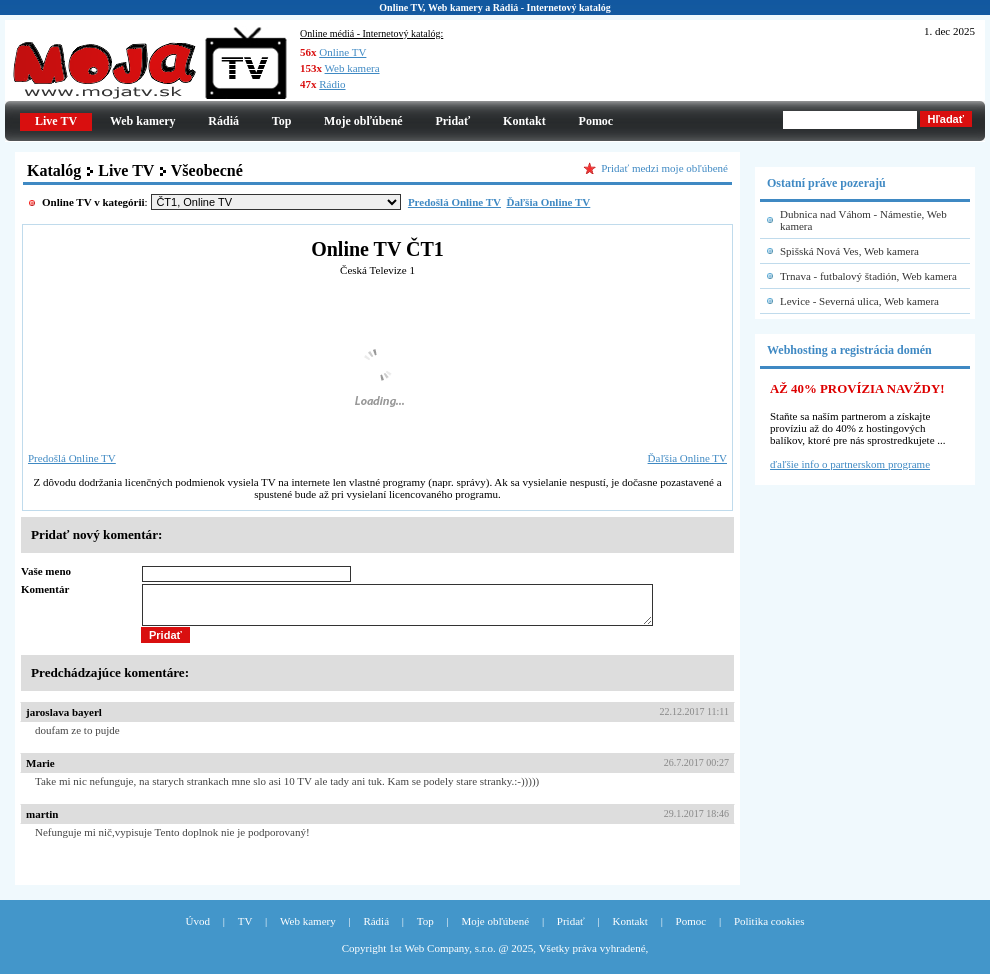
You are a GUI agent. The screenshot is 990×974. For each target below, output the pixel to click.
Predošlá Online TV (72, 458)
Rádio (332, 84)
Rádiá (223, 121)
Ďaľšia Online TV (687, 458)
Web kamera (352, 68)
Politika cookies (769, 930)
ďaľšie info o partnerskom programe (850, 464)
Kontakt (524, 121)
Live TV (126, 170)
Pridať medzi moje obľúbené (664, 168)
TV (245, 930)
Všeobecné (207, 170)
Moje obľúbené (363, 121)
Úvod (198, 930)
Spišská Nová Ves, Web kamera (849, 251)
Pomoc (596, 121)
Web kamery (143, 121)
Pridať (452, 121)
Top (282, 121)
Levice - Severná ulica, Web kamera (859, 301)
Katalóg (54, 170)
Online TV (342, 52)
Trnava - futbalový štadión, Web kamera (868, 276)
